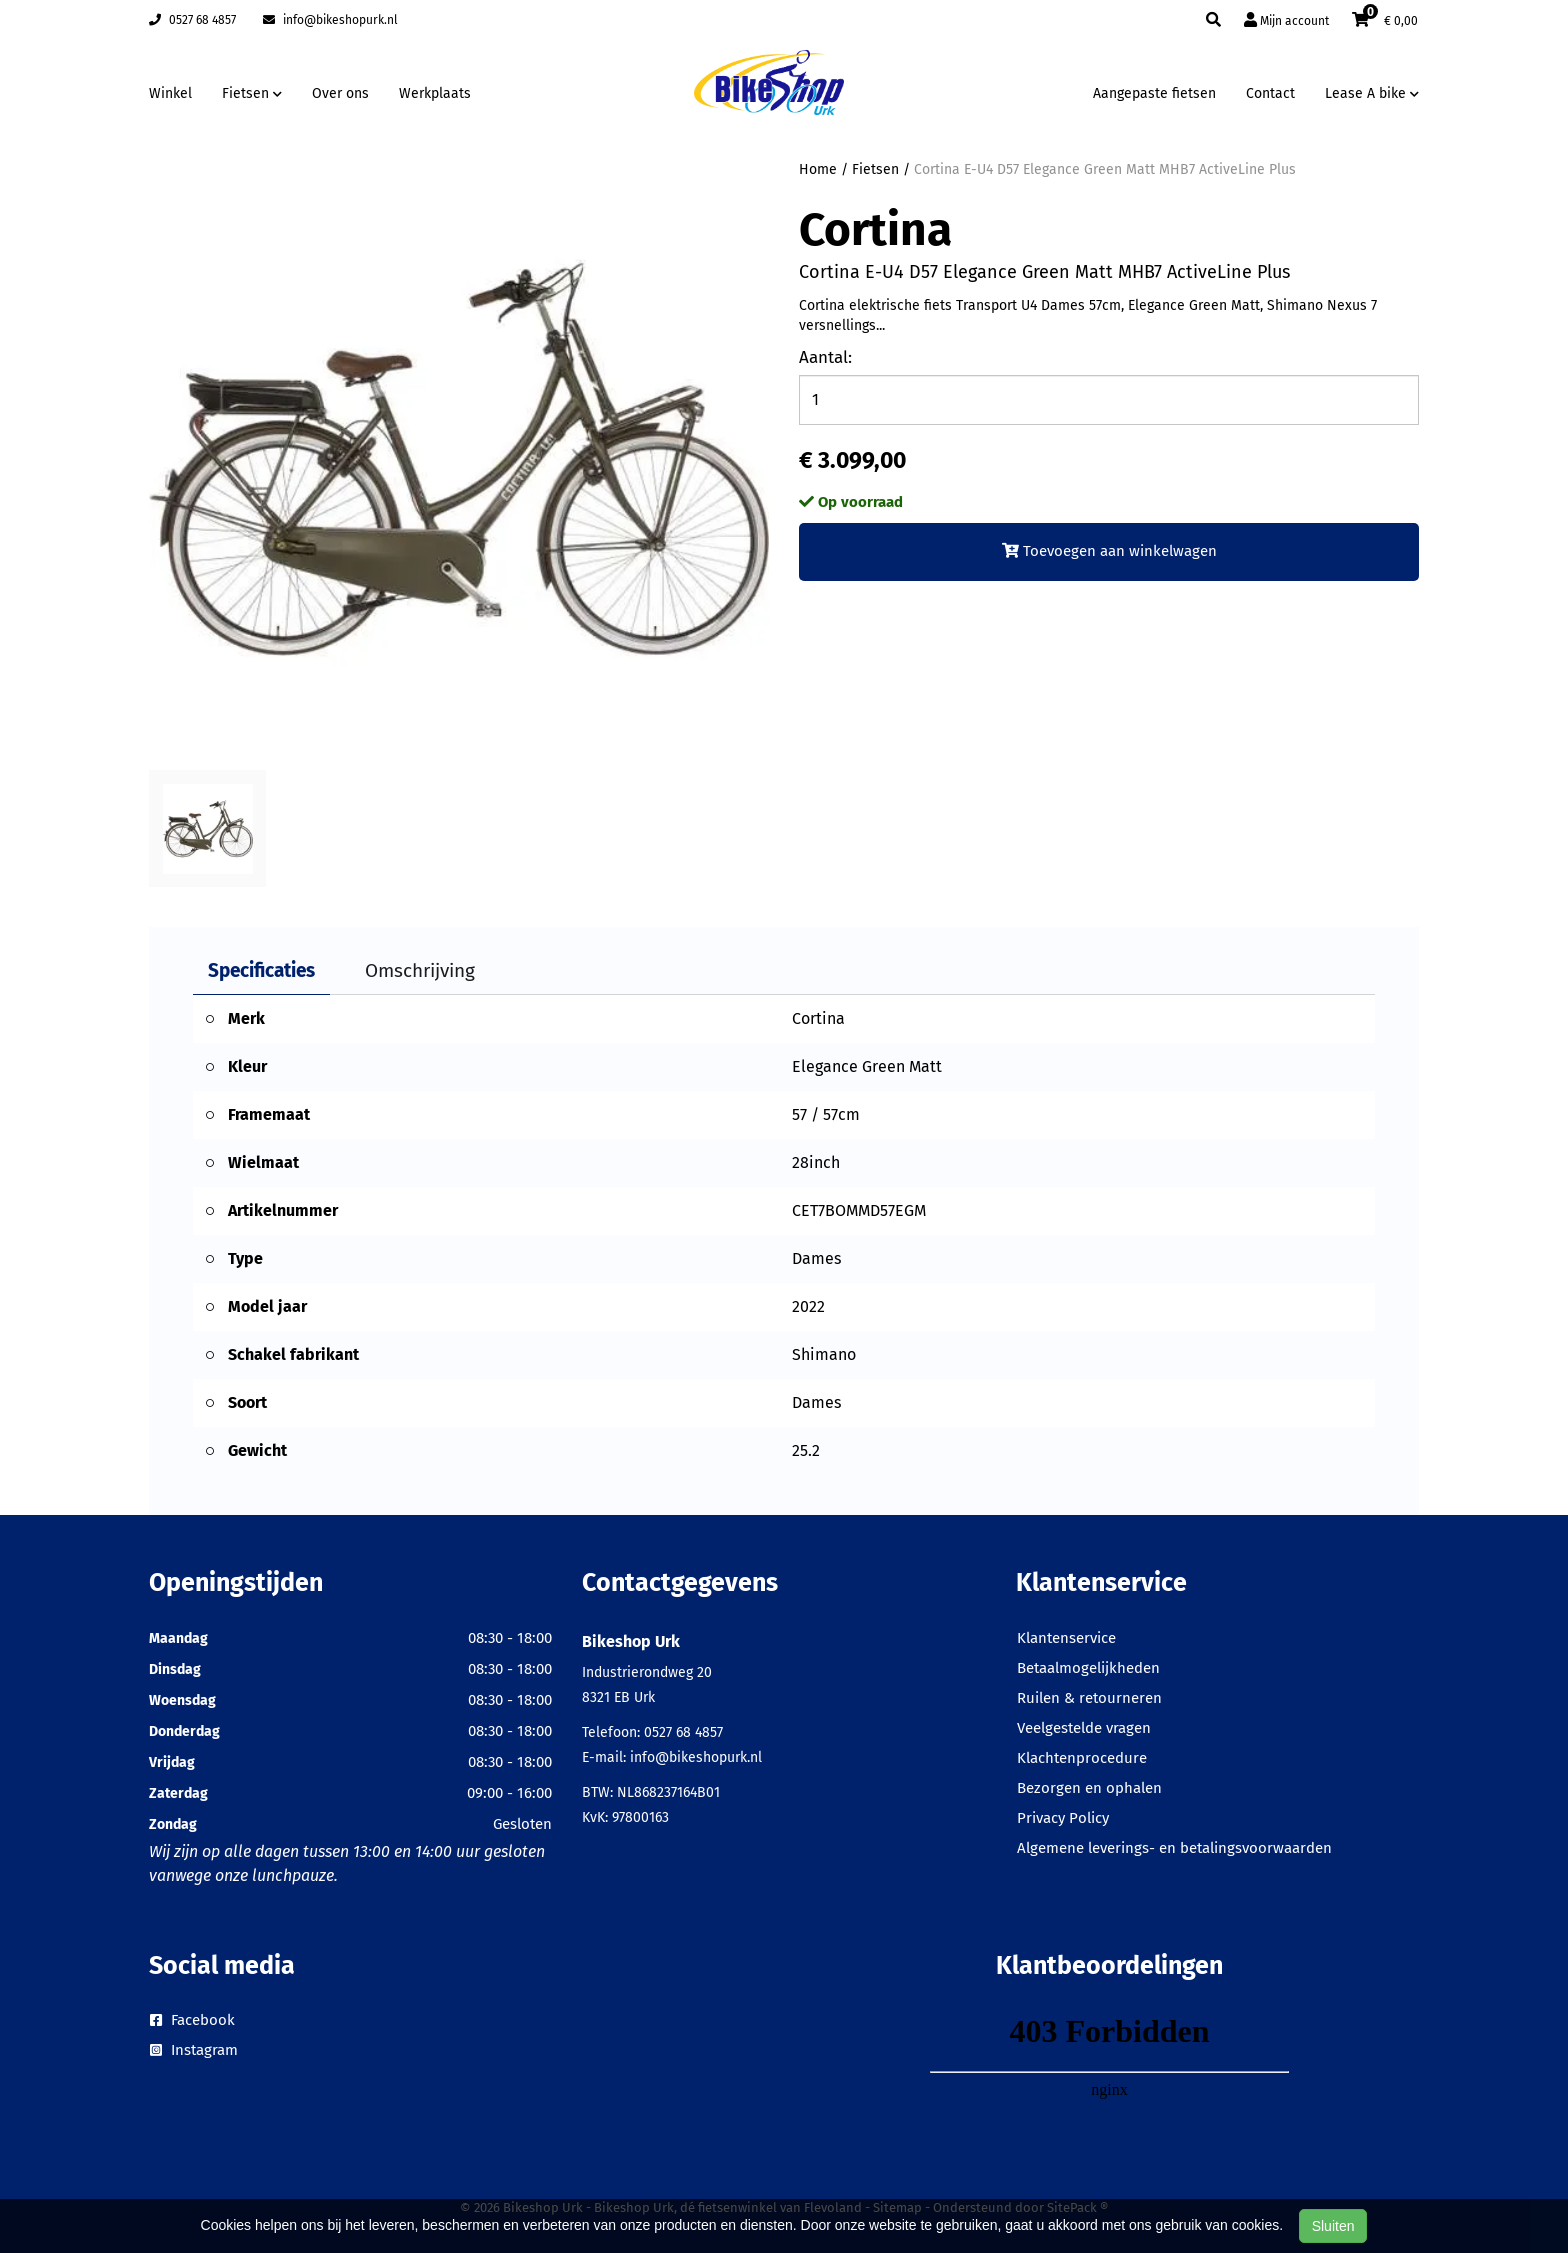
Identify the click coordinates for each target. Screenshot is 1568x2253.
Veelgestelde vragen (1084, 1728)
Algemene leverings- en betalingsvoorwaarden (1174, 1848)
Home (818, 169)
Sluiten (1333, 2226)
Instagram (194, 2050)
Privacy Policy (1063, 1818)
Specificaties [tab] (261, 970)
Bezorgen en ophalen (1089, 1788)
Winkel (170, 93)
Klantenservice (1066, 1638)
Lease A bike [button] (1372, 93)
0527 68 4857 (192, 20)
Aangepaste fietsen (1154, 93)
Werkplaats (435, 93)
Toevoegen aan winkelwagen (1109, 551)
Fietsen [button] (252, 93)
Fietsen (875, 169)
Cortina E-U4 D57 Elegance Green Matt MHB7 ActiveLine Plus (1105, 169)
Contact (1270, 93)
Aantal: (825, 357)
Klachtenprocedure (1082, 1758)
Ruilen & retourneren (1089, 1698)
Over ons (340, 93)
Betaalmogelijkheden (1088, 1668)
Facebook (192, 2020)
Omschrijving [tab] (420, 970)
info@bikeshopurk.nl (330, 20)
